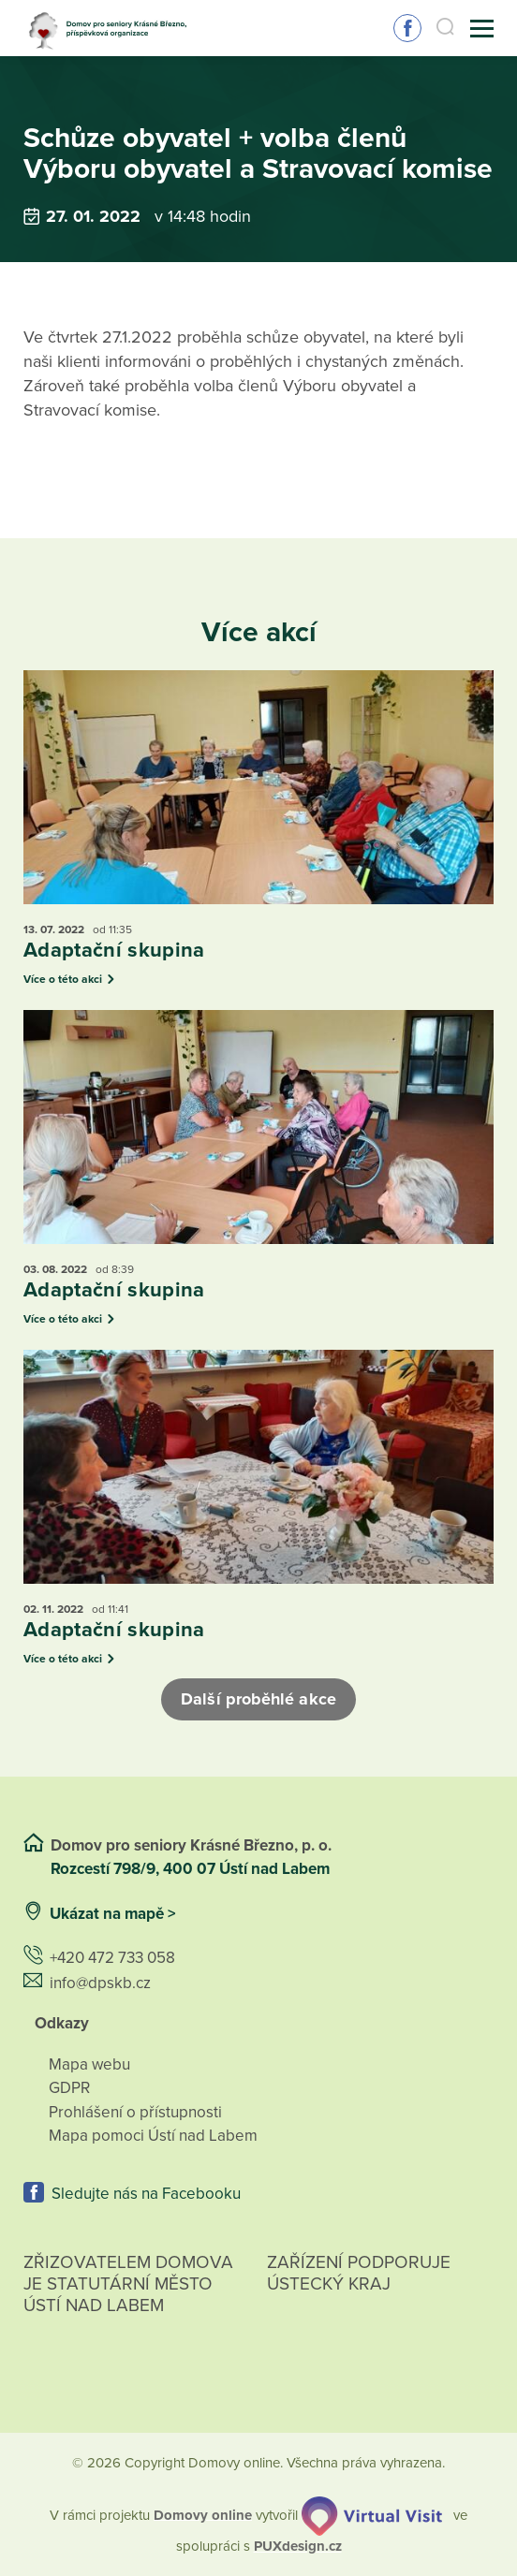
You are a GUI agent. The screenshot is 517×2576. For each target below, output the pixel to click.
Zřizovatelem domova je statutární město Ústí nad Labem (128, 2305)
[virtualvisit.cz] (372, 2514)
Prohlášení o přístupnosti (135, 2112)
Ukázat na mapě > (113, 1914)
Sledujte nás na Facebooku (407, 28)
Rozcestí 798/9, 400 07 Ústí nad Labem (192, 1869)
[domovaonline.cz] (203, 2514)
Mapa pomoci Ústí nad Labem (153, 2135)
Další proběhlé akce (258, 1699)
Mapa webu (89, 2064)
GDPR (69, 2088)
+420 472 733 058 (112, 1958)
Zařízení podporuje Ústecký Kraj (359, 2273)
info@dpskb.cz (100, 1983)
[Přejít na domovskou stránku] (111, 28)
